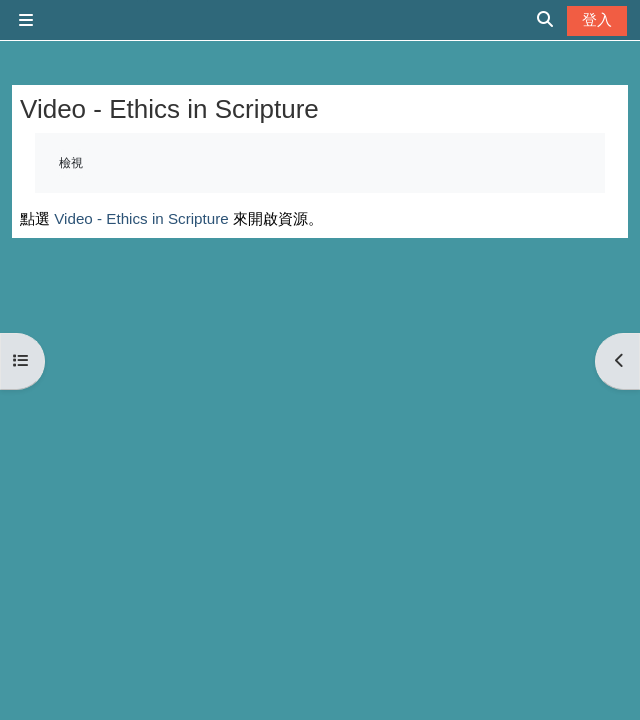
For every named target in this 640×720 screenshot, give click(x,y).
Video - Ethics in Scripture (141, 218)
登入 (597, 19)
